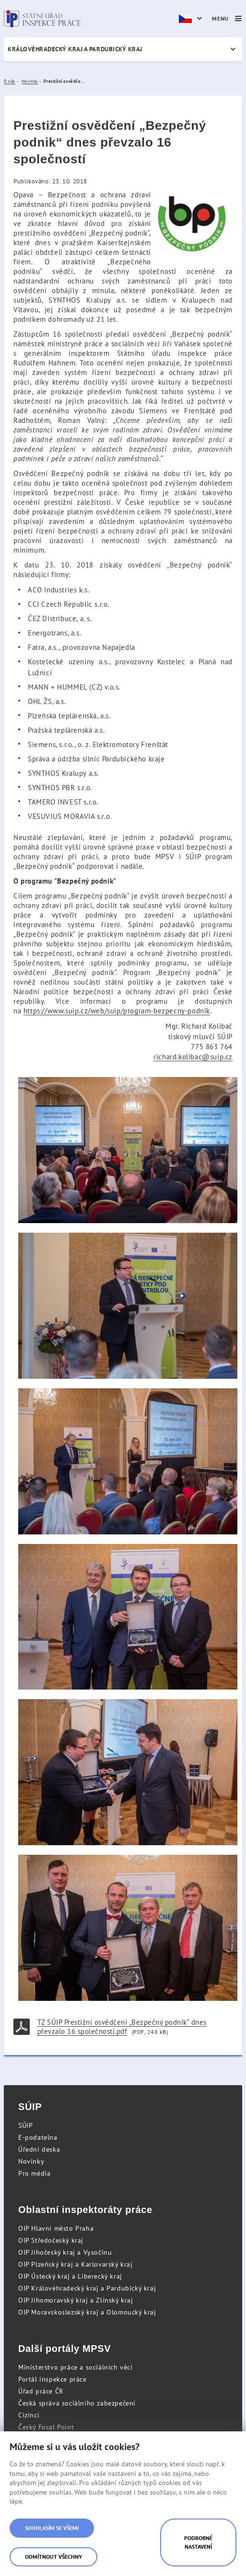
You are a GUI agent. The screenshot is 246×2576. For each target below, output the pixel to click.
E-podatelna (38, 2137)
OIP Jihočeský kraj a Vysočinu (65, 2252)
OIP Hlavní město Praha (56, 2228)
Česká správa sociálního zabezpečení (77, 2403)
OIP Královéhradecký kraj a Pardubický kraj (87, 2288)
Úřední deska (39, 2149)
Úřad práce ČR (40, 2391)
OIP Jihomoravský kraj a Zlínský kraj (75, 2300)
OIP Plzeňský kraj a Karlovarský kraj (75, 2264)
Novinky (31, 2161)
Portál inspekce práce (52, 2379)
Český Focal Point (46, 2427)
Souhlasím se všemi (52, 2527)
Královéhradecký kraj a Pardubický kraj (75, 49)
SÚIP (25, 2125)
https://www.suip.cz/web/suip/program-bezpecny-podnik (116, 1010)
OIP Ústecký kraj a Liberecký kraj (70, 2276)
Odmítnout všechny (53, 2556)
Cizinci (28, 2415)
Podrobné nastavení (198, 2542)
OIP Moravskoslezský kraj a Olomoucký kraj (87, 2312)
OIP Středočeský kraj (50, 2240)
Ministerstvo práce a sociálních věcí (75, 2367)
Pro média (34, 2173)
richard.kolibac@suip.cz (193, 1056)
